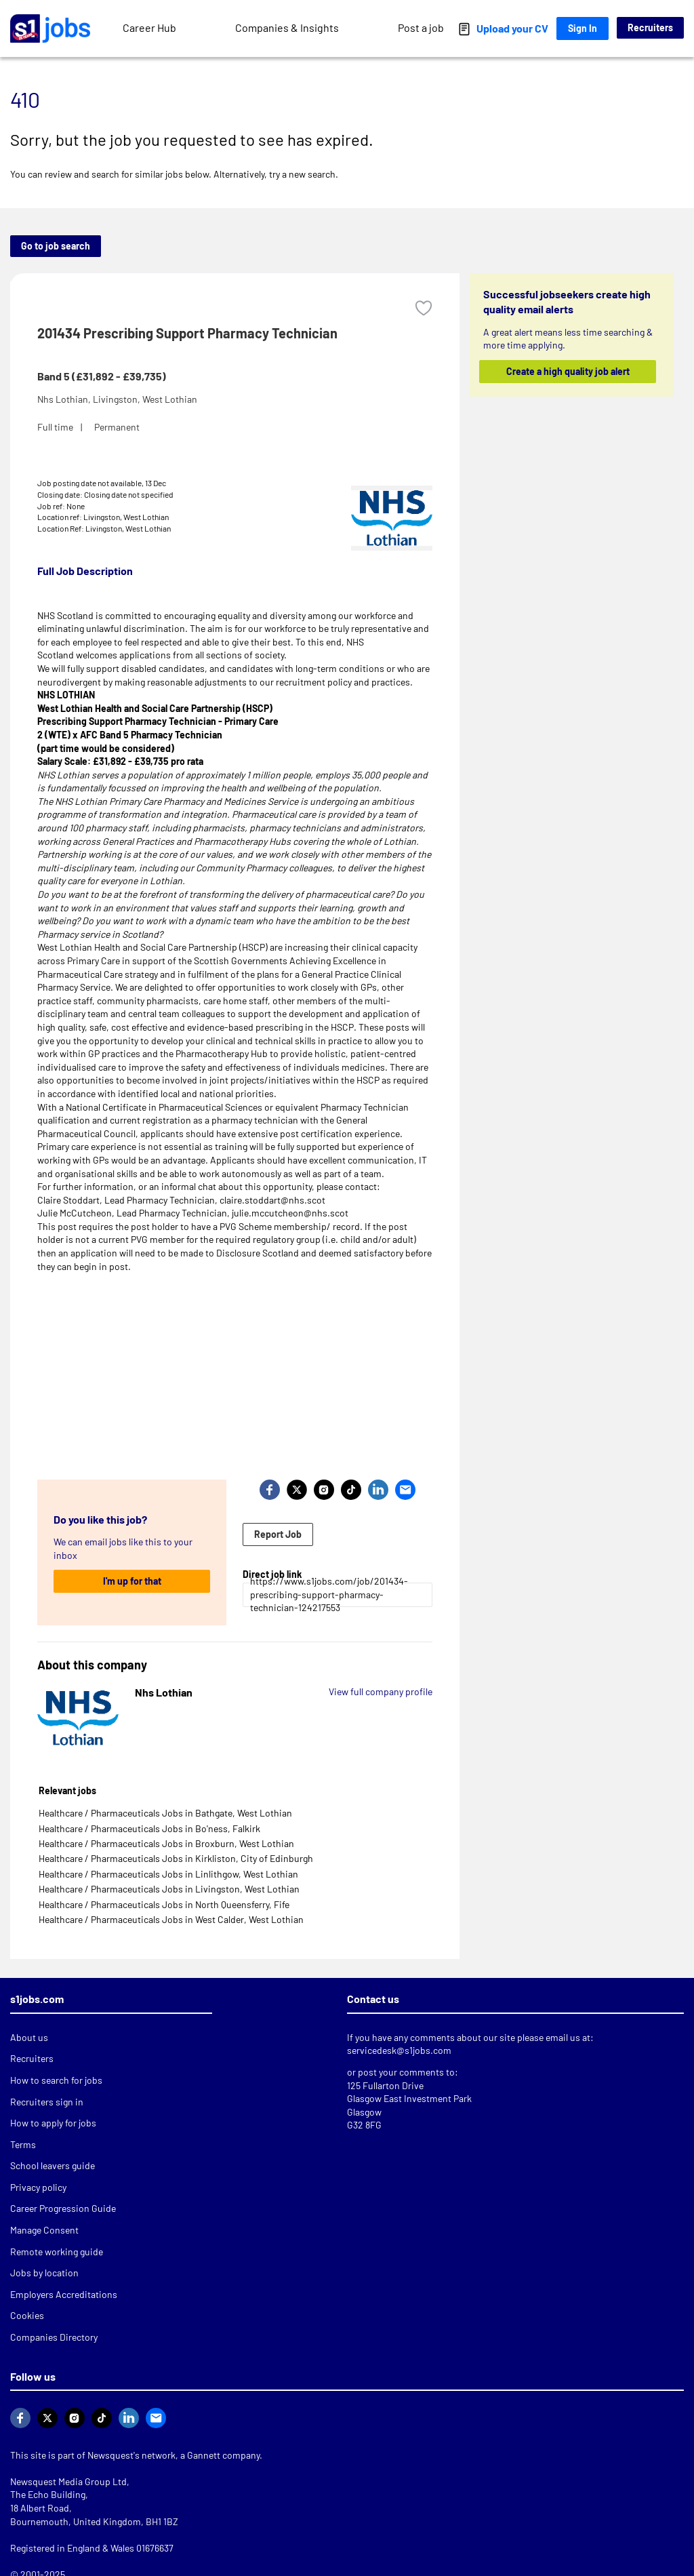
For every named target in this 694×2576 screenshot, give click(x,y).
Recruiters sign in (46, 2101)
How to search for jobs (56, 2080)
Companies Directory (54, 2337)
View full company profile (380, 1691)
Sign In (582, 28)
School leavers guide (52, 2165)
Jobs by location (44, 2272)
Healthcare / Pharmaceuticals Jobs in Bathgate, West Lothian (165, 1813)
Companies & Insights (287, 27)
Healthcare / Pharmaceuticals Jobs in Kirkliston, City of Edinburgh (176, 1858)
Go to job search (55, 246)
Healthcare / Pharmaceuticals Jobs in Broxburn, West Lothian (166, 1843)
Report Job (278, 1534)
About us (29, 2037)
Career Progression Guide (63, 2208)
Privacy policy (38, 2187)
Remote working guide (56, 2251)
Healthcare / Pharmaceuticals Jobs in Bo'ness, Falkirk (149, 1828)
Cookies (27, 2315)
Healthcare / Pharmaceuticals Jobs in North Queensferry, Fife (164, 1904)
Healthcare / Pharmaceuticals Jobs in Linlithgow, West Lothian (168, 1874)
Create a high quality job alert (567, 371)
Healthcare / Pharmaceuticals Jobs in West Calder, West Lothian (171, 1919)
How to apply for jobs (53, 2122)
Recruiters (650, 27)
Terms (23, 2144)
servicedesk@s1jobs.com (399, 2050)
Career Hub (149, 27)
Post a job (421, 27)
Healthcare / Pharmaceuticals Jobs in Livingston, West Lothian (169, 1889)
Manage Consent (44, 2230)
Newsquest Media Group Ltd (68, 2481)
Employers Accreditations (63, 2294)
